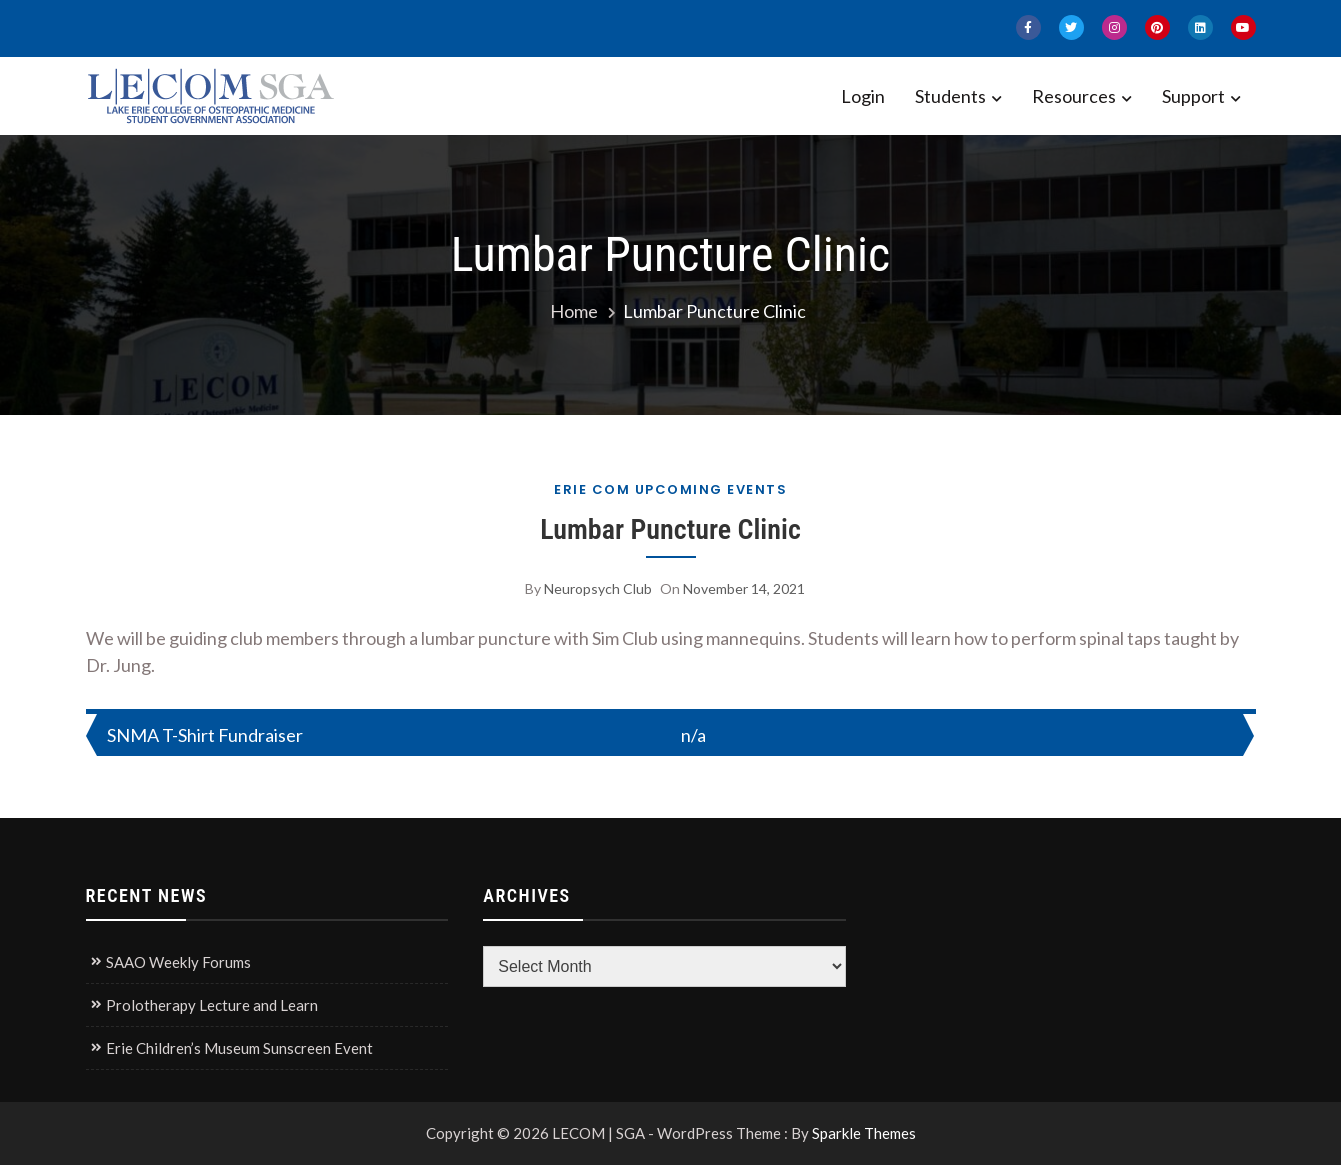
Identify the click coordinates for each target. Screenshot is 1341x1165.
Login (863, 96)
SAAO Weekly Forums (178, 962)
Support (1193, 96)
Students (950, 96)
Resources (1074, 96)
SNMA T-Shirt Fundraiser (205, 735)
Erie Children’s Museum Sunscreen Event (239, 1048)
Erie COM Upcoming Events (670, 489)
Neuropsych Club (598, 588)
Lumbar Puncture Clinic (670, 529)
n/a (693, 735)
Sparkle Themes (864, 1133)
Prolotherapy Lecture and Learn (212, 1005)
